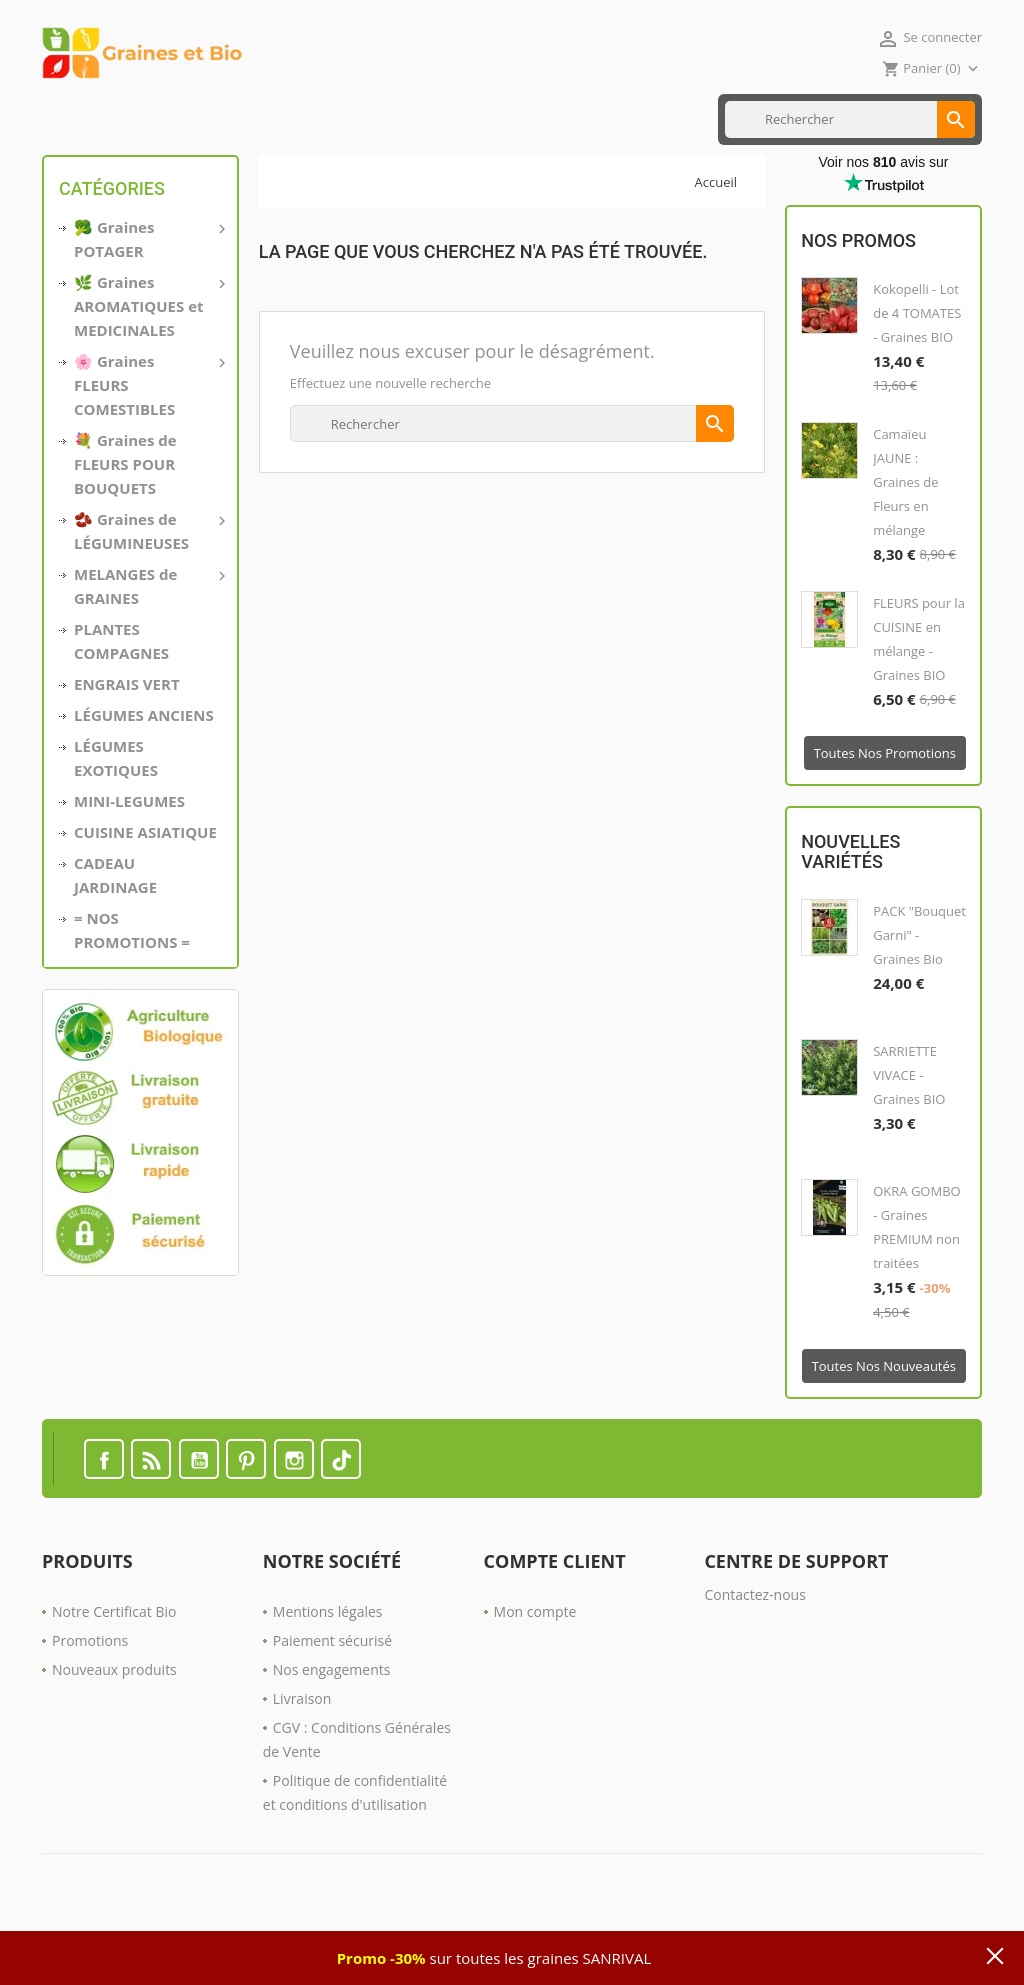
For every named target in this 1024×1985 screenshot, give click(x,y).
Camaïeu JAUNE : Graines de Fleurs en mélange (905, 547)
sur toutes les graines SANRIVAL (494, 1958)
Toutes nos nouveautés (884, 1430)
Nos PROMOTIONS (520, 119)
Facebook (104, 1523)
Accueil (73, 119)
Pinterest (246, 1523)
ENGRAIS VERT (401, 119)
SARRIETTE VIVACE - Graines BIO (909, 1139)
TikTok (341, 1523)
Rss (151, 1523)
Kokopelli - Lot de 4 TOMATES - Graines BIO (917, 378)
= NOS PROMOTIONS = (132, 994)
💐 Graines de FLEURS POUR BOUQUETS (125, 528)
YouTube (199, 1523)
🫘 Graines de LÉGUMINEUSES (148, 594)
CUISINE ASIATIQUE (282, 119)
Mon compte (535, 1675)
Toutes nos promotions (885, 818)
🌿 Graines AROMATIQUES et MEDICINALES (148, 369)
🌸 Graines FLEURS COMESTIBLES (148, 448)
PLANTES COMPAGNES (121, 705)
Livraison (302, 1762)
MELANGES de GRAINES (148, 649)
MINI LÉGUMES (161, 119)
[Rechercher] (850, 183)
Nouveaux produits (114, 1733)
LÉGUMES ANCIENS (144, 779)
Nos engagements (332, 1733)
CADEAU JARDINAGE (115, 939)
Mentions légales (328, 1675)
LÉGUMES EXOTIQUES (116, 822)
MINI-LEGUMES (129, 865)
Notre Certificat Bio (114, 1675)
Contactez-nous (755, 1658)
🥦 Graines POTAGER (148, 302)
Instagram (294, 1523)
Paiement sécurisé (332, 1704)
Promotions (90, 1704)
